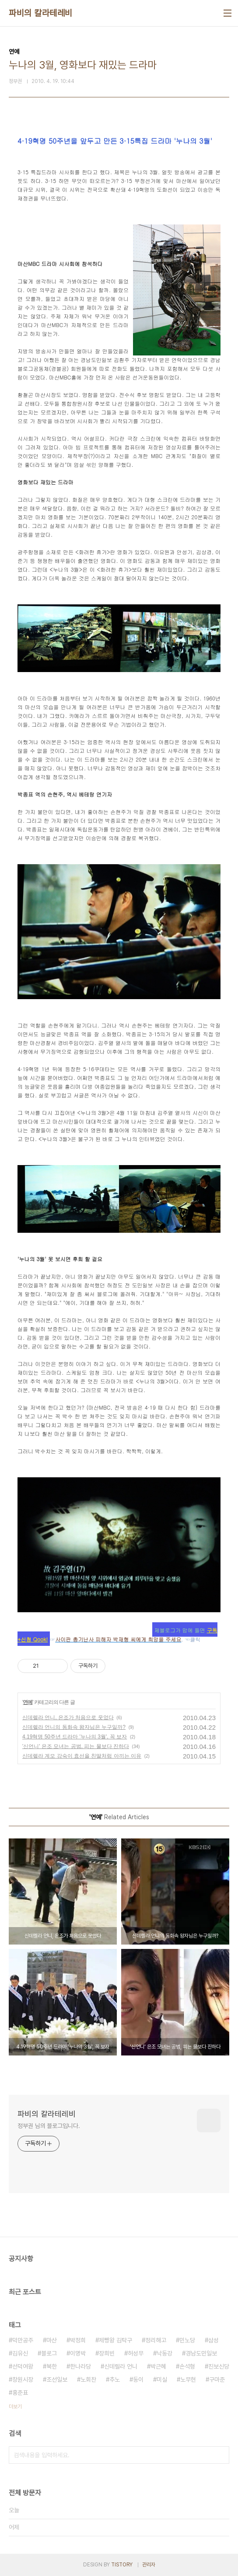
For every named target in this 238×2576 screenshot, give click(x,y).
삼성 (213, 2340)
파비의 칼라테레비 (41, 13)
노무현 (188, 2379)
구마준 (217, 2379)
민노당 (187, 2340)
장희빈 (107, 2353)
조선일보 (56, 2379)
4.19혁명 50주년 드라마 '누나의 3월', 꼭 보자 (74, 1737)
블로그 (49, 2353)
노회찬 (88, 2379)
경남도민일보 (201, 2353)
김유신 (20, 2353)
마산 (51, 2340)
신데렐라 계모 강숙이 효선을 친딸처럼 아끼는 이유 (81, 1756)
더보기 (15, 2407)
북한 (51, 2366)
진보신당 (218, 2366)
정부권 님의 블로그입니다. (49, 2125)
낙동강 (164, 2353)
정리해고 (155, 2340)
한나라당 (80, 2366)
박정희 (78, 2340)
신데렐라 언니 (120, 2366)
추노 (114, 2379)
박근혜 (158, 2366)
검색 (220, 2455)
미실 (162, 2379)
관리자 (148, 2565)
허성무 (136, 2353)
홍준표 (20, 2392)
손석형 (187, 2366)
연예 (27, 1702)
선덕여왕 (22, 2366)
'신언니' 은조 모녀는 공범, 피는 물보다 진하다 (75, 1746)
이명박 (78, 2353)
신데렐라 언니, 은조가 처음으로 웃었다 (68, 1717)
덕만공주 (22, 2340)
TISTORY (122, 2565)
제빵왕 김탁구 (115, 2340)
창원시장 (22, 2379)
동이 (138, 2379)
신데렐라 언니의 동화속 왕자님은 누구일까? (74, 1727)
